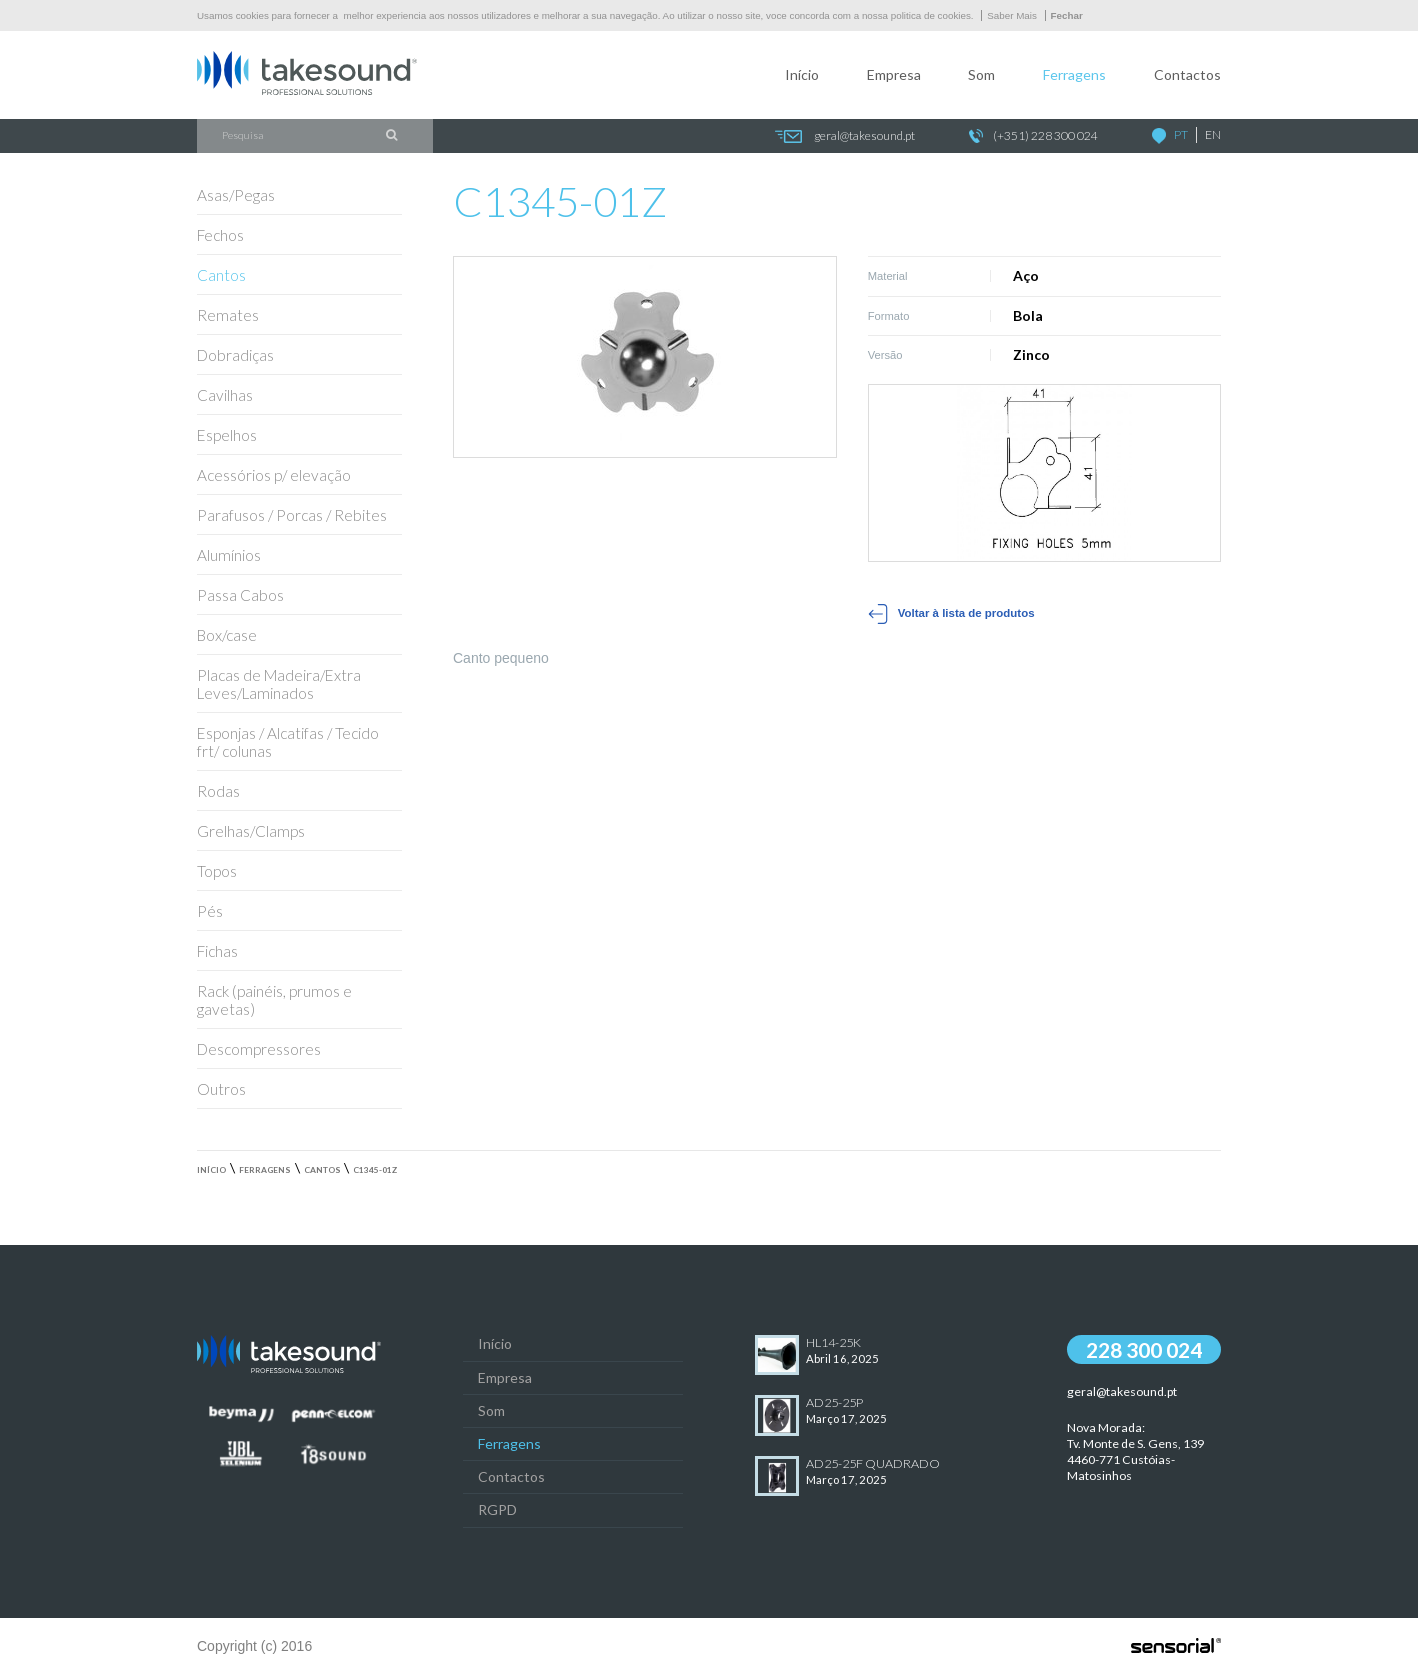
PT (1181, 134)
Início (802, 74)
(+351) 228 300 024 (1033, 136)
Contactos (1187, 74)
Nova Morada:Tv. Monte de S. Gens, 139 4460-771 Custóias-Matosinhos (1135, 1451)
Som (981, 74)
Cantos (322, 1170)
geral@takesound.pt (844, 136)
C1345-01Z (375, 1170)
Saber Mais (1012, 15)
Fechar (1067, 15)
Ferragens (1074, 74)
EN (1213, 134)
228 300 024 (1144, 1349)
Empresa (894, 74)
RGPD (497, 1509)
